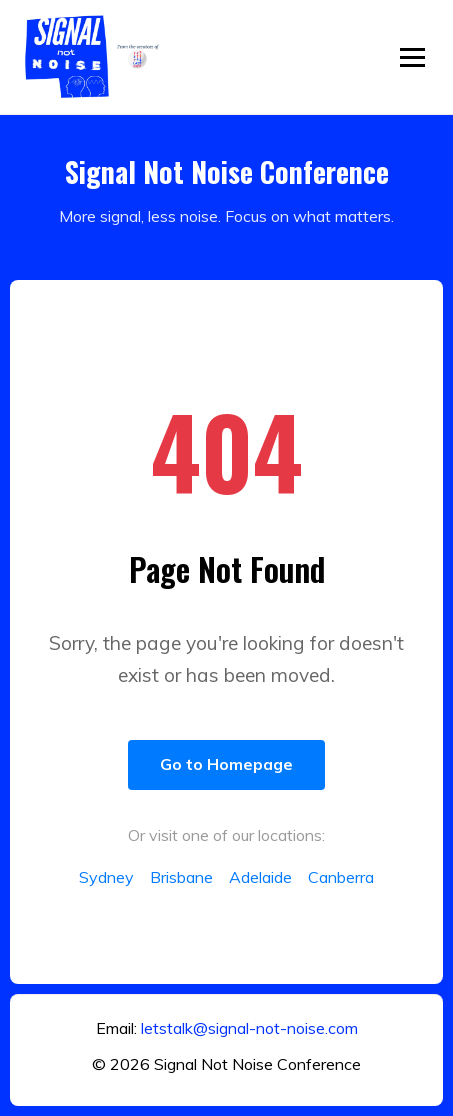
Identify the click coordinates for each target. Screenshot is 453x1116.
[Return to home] (95, 57)
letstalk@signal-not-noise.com (249, 1028)
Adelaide (260, 877)
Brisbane (181, 877)
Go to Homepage (226, 764)
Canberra (341, 877)
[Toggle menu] (412, 57)
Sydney (106, 877)
